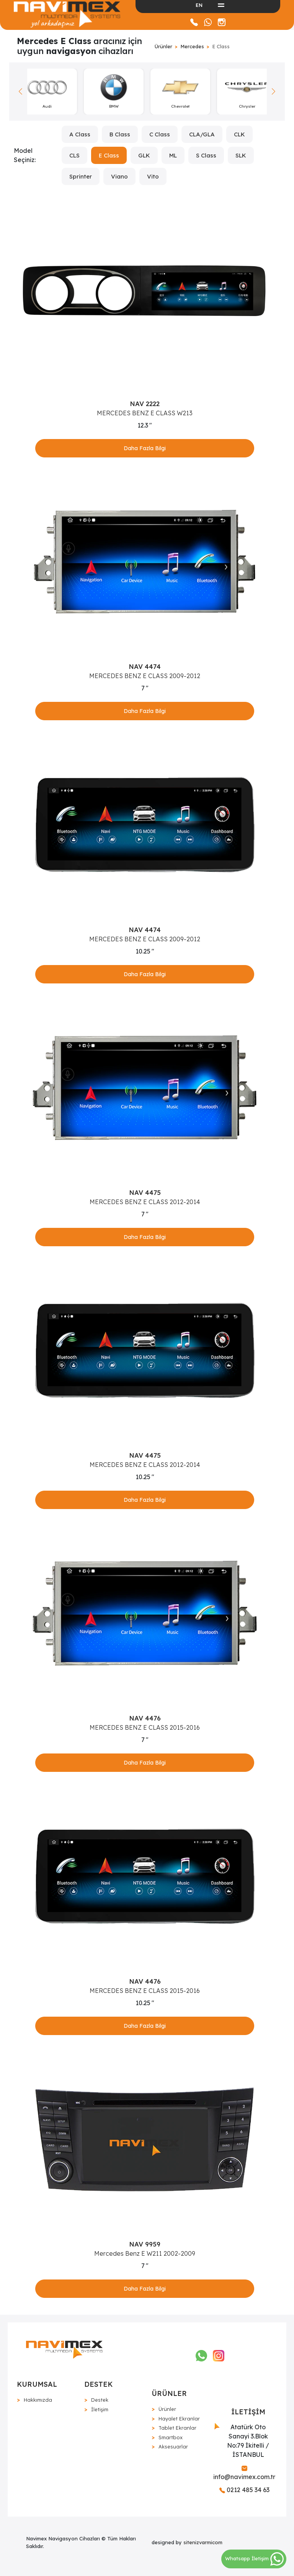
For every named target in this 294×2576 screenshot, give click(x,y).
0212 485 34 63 (244, 2490)
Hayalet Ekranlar (179, 2418)
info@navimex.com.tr (244, 2473)
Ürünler (163, 46)
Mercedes (192, 46)
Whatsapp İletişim (254, 2558)
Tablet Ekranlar (177, 2428)
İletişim (99, 2409)
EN (199, 5)
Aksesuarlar (173, 2446)
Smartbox (170, 2437)
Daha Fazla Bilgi (145, 448)
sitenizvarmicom (202, 2542)
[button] (273, 92)
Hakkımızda (38, 2400)
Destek (99, 2400)
